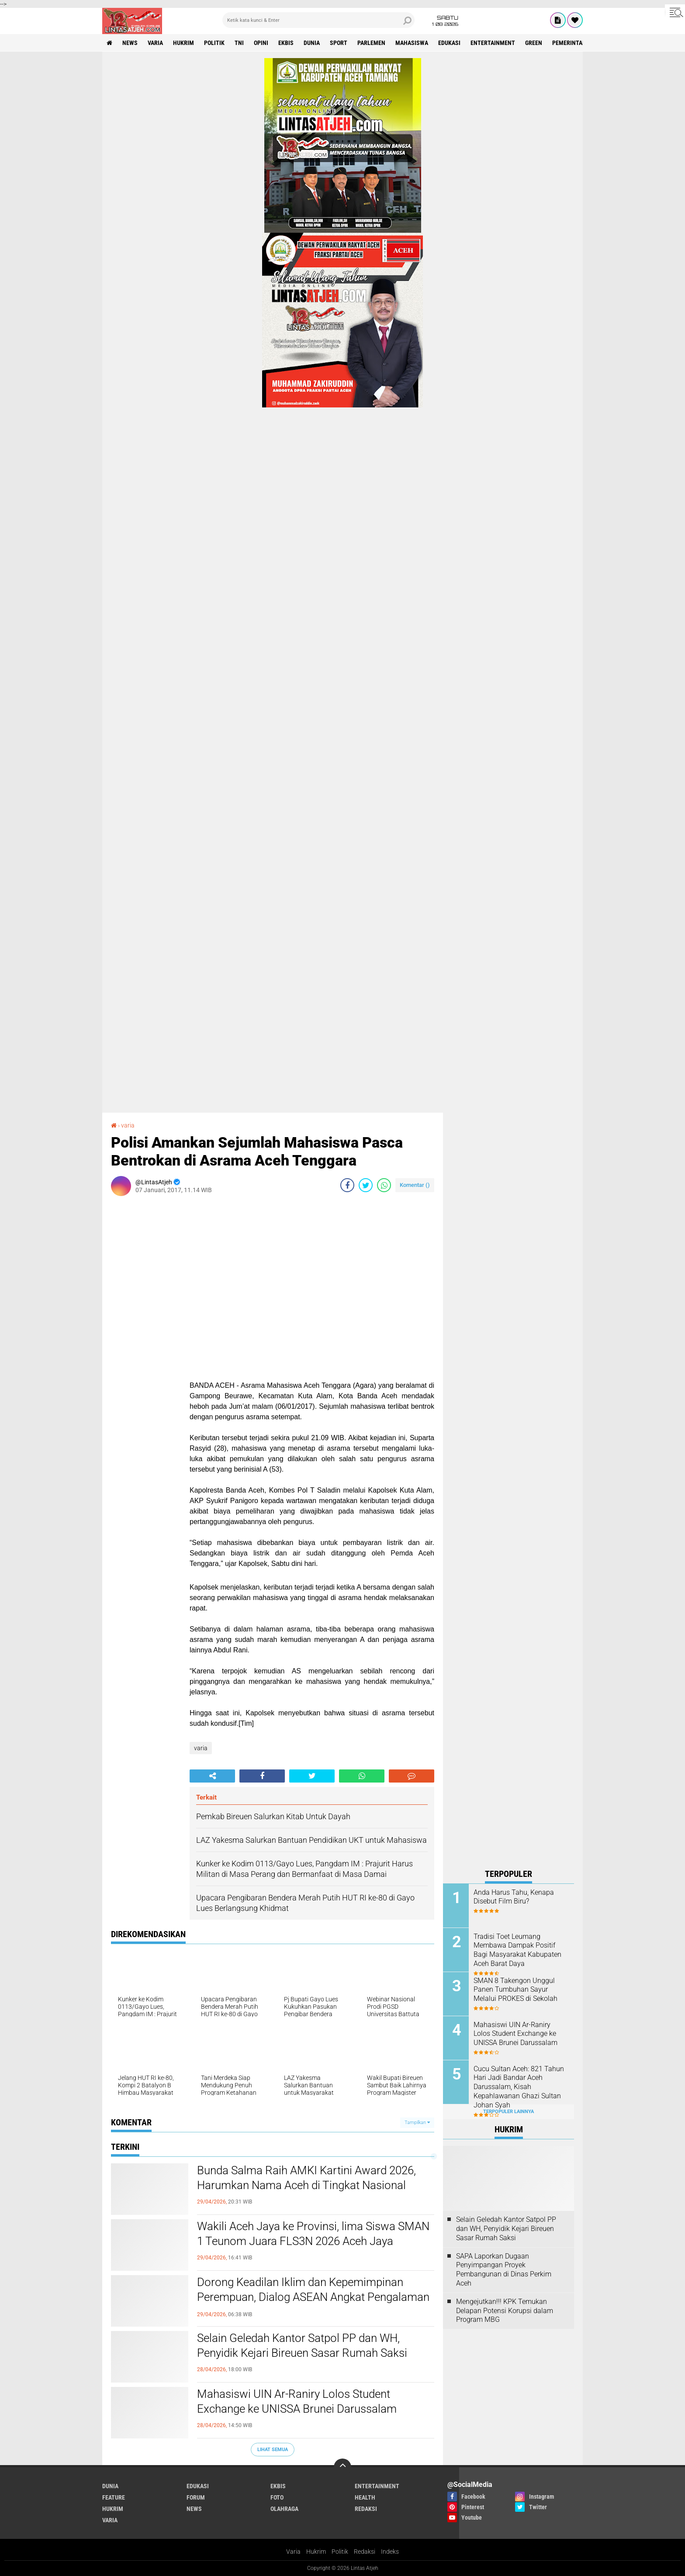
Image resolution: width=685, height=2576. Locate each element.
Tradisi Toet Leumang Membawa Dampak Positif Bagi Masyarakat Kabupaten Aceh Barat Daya (517, 1950)
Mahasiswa (411, 42)
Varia (293, 2551)
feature (113, 2497)
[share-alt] (212, 1776)
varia (155, 42)
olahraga (284, 2508)
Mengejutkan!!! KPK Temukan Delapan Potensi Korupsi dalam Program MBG (504, 2310)
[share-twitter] (366, 1185)
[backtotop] (342, 2467)
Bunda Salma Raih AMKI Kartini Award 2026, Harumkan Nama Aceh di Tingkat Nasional (306, 2178)
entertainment (493, 42)
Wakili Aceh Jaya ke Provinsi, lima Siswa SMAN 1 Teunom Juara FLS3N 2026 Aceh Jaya (313, 2234)
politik (214, 42)
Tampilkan (417, 2122)
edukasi (449, 42)
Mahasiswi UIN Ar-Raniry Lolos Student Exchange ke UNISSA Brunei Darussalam (297, 2401)
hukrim (183, 42)
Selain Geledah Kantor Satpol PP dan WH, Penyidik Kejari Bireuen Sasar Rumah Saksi (302, 2345)
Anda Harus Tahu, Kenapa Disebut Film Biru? (514, 1897)
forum (196, 2497)
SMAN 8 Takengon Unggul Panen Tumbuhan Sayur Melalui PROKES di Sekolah (515, 1989)
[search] (318, 20)
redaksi (366, 2508)
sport (338, 42)
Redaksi (364, 2551)
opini (261, 42)
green (533, 42)
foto (277, 2497)
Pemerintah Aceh (577, 42)
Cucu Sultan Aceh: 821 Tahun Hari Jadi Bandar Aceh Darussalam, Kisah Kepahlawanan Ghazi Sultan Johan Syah (519, 2087)
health (365, 2497)
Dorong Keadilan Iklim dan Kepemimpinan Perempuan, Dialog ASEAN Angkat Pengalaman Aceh (313, 2297)
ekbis (286, 42)
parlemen (371, 42)
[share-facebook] (347, 1185)
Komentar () (415, 1185)
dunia (312, 42)
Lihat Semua (272, 2449)
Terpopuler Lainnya (508, 2111)
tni (239, 42)
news (130, 42)
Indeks (390, 2551)
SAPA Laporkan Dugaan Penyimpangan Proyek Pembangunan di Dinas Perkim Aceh (503, 2269)
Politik (340, 2551)
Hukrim (316, 2551)
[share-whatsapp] (384, 1185)
